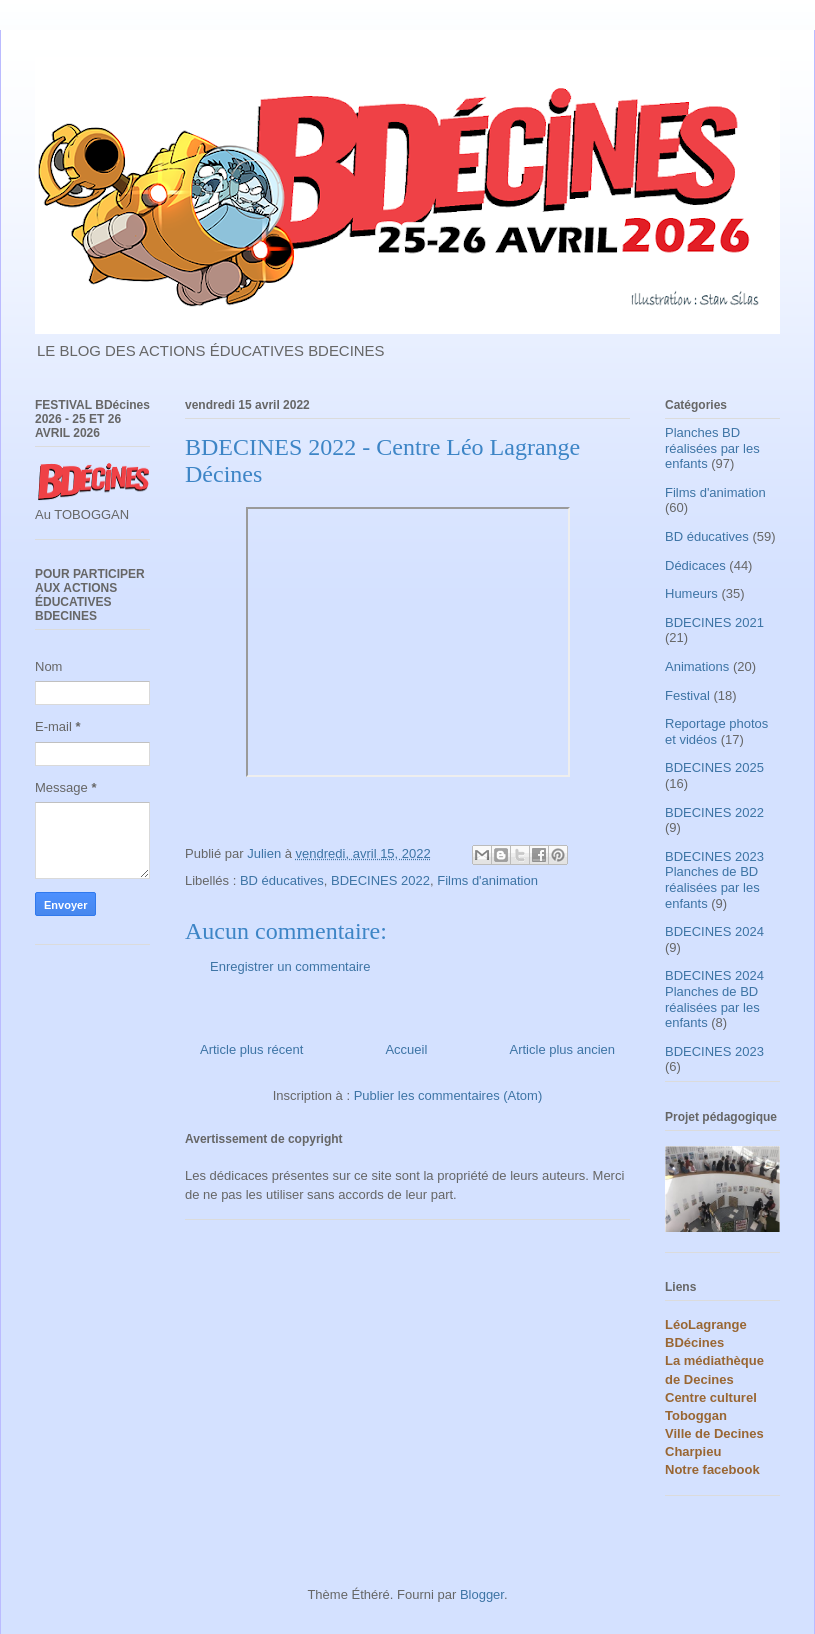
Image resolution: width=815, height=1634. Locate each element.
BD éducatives (282, 880)
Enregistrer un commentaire (290, 966)
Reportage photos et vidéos (716, 731)
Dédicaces (695, 565)
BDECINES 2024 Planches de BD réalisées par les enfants (714, 999)
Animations (697, 666)
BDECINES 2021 (714, 622)
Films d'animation (487, 880)
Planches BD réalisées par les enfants (712, 448)
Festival (687, 695)
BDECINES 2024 (714, 931)
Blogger (482, 1594)
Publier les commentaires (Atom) (448, 1095)
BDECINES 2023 (714, 1051)
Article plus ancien (563, 1049)
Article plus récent (251, 1049)
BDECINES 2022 (380, 880)
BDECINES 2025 (714, 767)
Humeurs (691, 593)
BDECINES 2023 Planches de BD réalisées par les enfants (714, 880)
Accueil (406, 1049)
